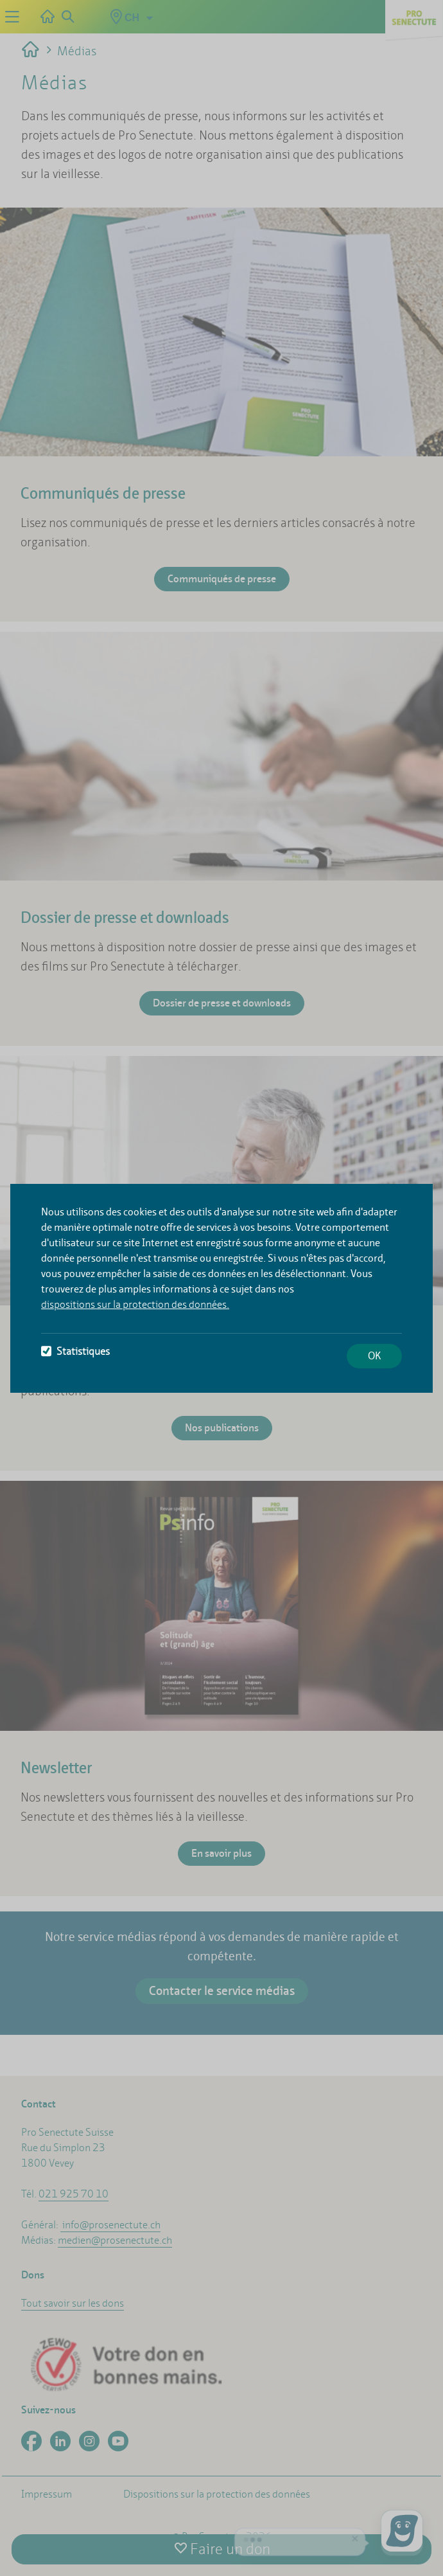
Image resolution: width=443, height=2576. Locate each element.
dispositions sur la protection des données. (135, 1304)
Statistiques (75, 1351)
